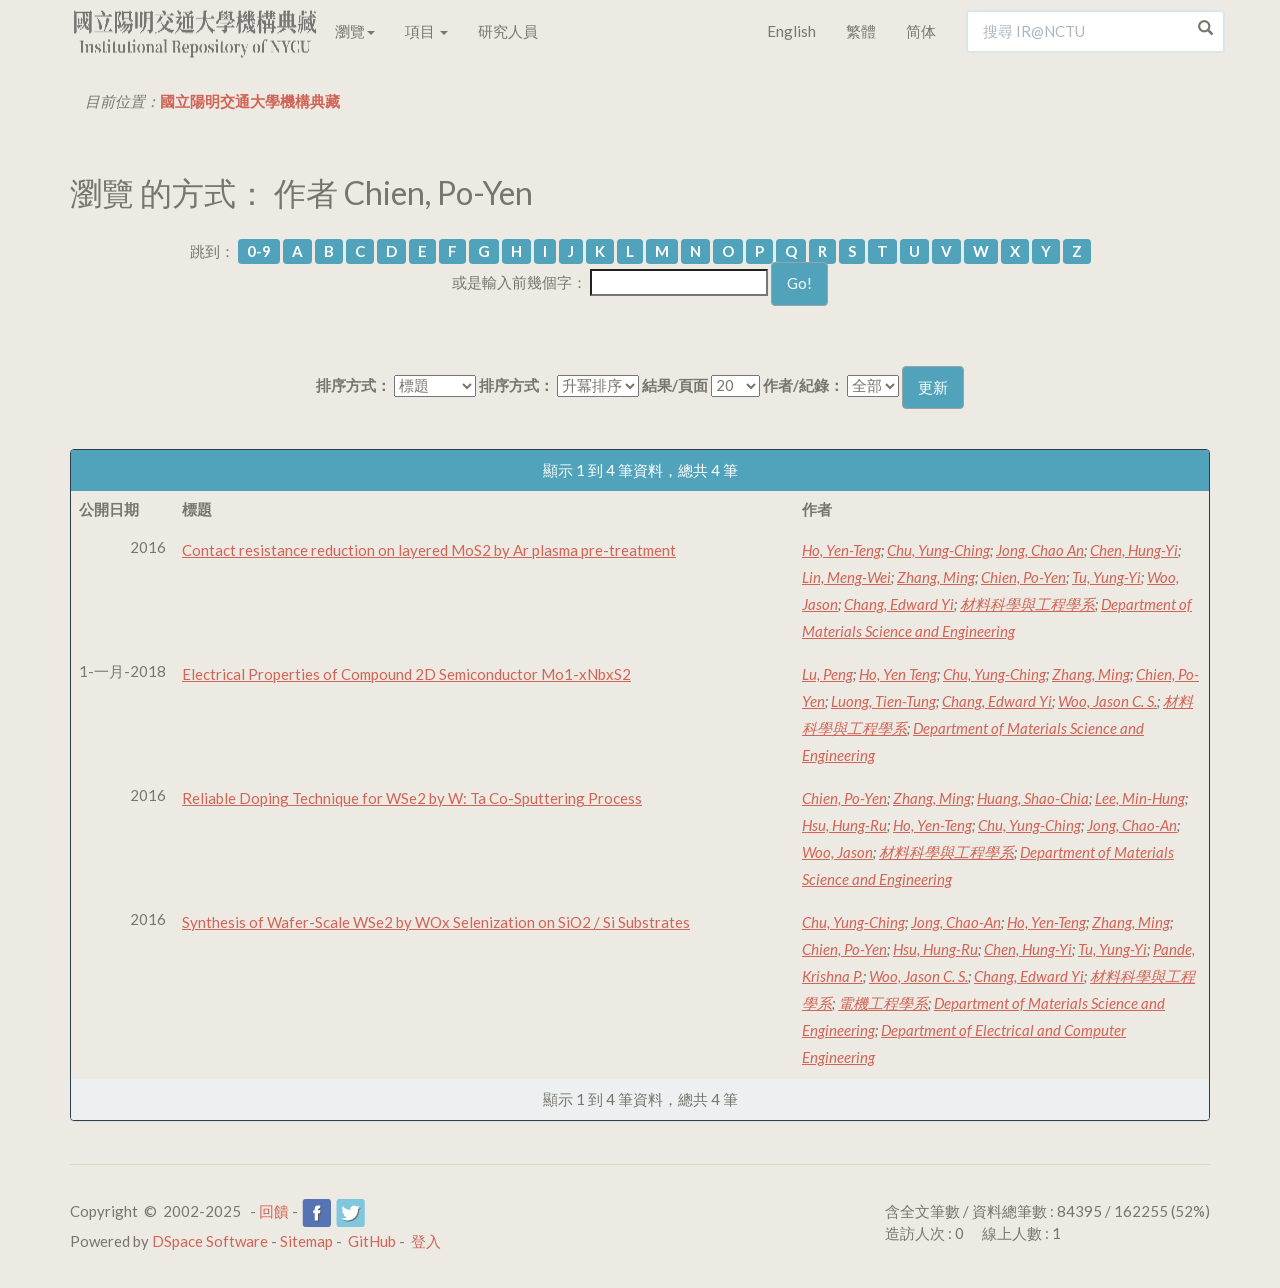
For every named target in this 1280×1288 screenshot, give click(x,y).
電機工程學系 (883, 1003)
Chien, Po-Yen (1023, 577)
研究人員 (508, 31)
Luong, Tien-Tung (883, 701)
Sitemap (306, 1241)
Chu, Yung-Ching (938, 550)
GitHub (372, 1241)
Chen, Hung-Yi (1134, 550)
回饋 (274, 1211)
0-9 (259, 251)
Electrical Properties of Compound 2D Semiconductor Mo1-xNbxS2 (406, 674)
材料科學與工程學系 (1027, 604)
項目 (426, 31)
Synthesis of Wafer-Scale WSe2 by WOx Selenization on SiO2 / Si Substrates (436, 922)
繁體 (861, 31)
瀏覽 (355, 31)
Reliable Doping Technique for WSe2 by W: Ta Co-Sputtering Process (412, 798)
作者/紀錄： (803, 385)
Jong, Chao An (1040, 550)
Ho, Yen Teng (898, 674)
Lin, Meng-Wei (846, 577)
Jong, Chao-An (1132, 825)
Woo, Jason (837, 852)
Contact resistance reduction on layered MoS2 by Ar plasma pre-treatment (429, 550)
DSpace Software (210, 1241)
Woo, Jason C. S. (1107, 701)
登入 (426, 1241)
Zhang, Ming (936, 577)
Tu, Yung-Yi (1106, 577)
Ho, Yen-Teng (841, 550)
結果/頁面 (675, 385)
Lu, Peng (827, 674)
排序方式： (353, 385)
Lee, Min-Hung (1140, 798)
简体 (921, 31)
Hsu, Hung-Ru (844, 825)
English (791, 31)
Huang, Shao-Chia (1033, 798)
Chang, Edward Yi (899, 604)
